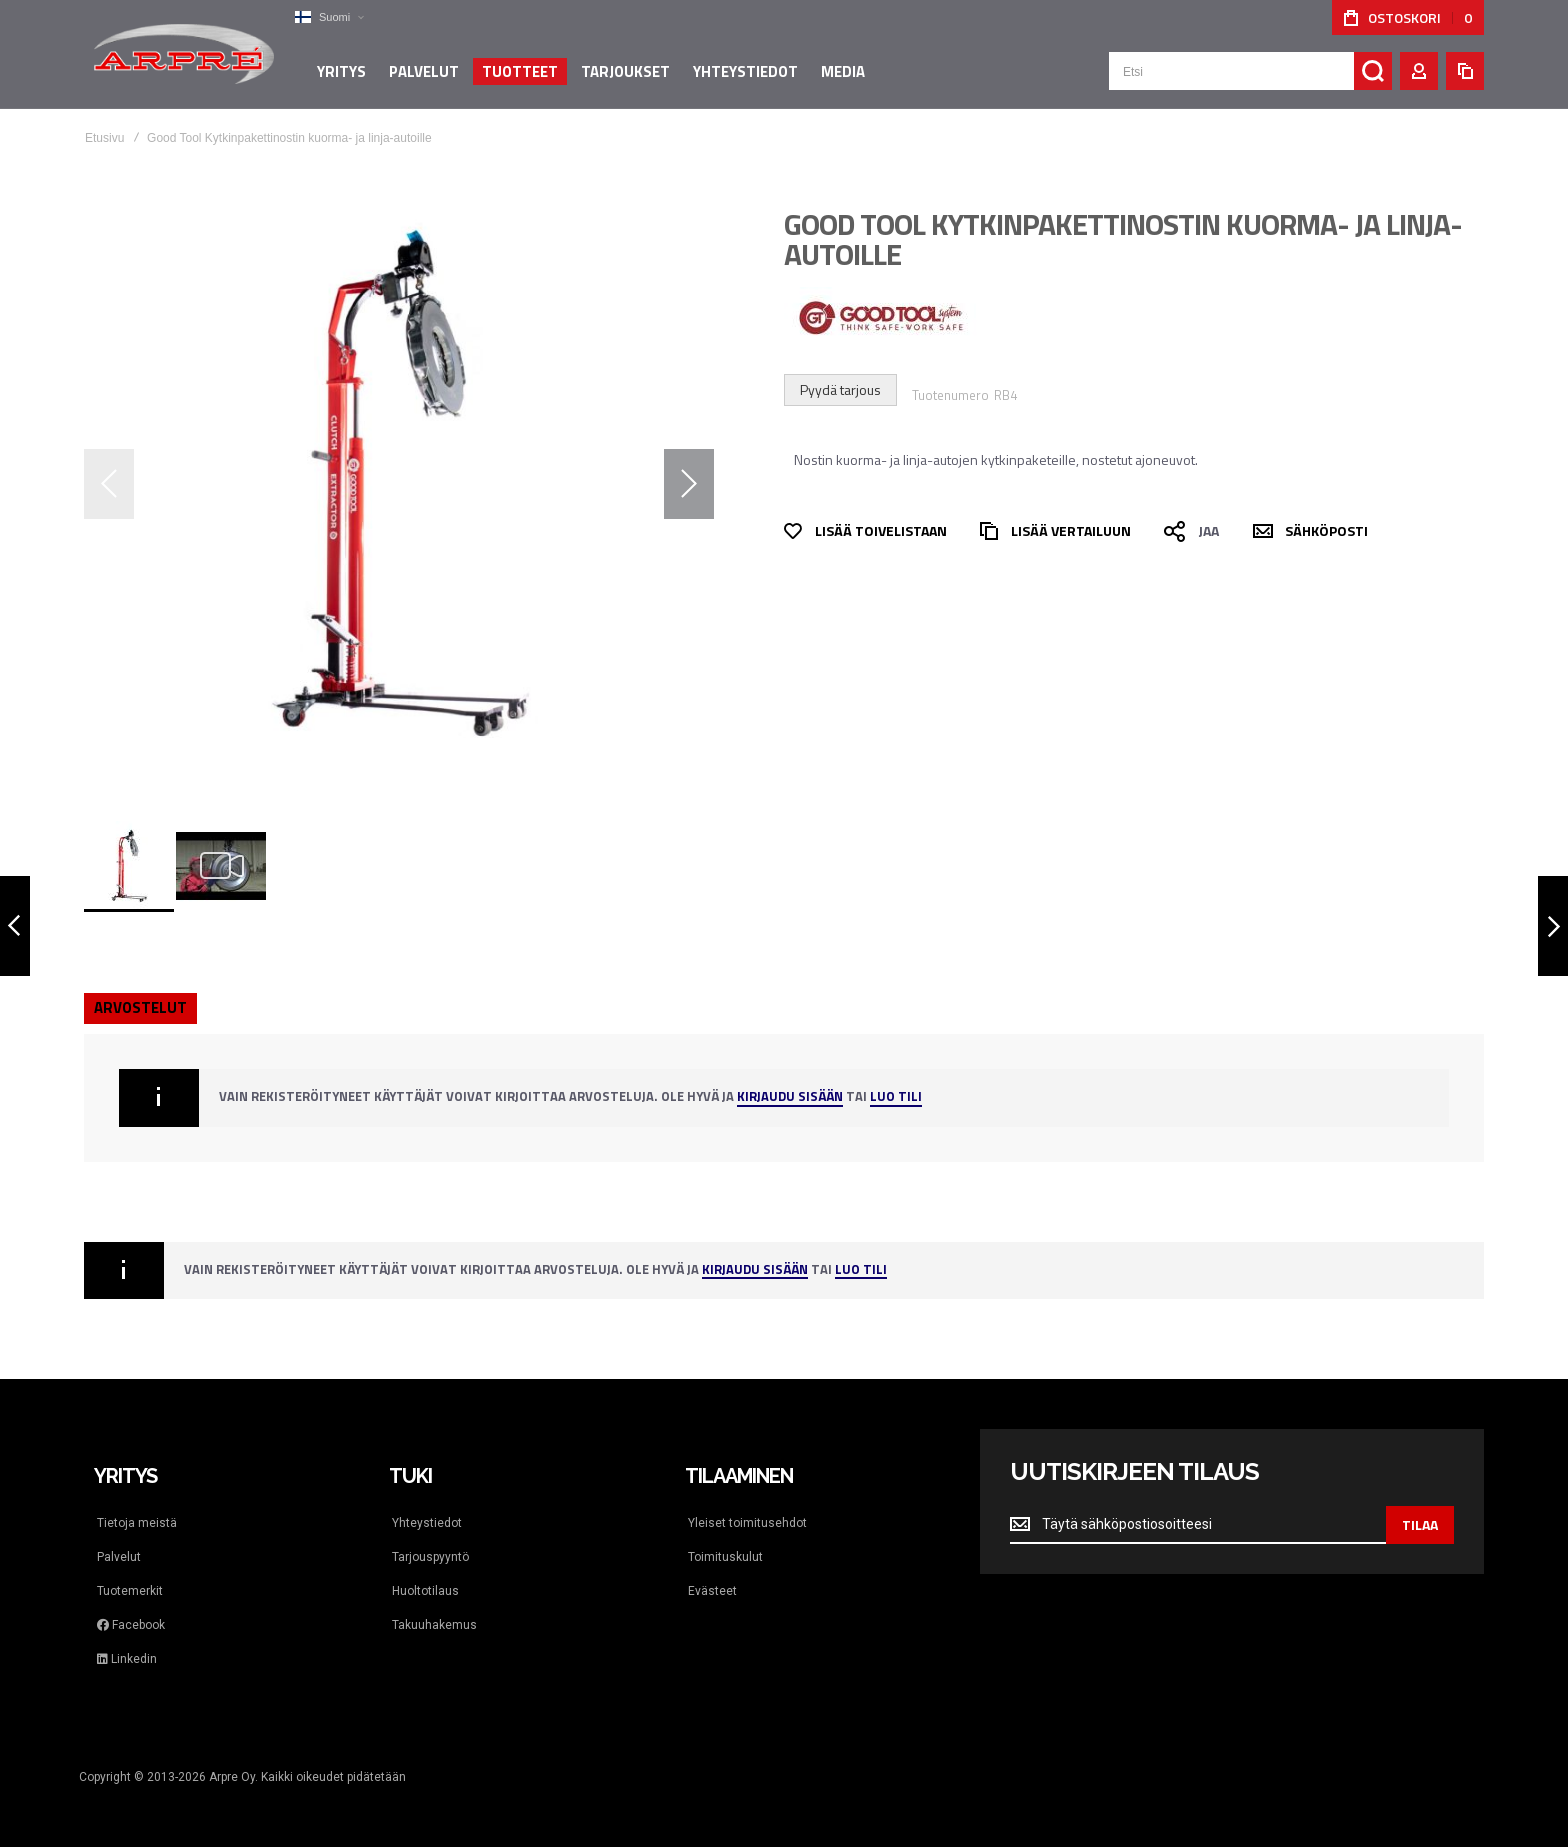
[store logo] (184, 54)
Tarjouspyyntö (430, 1557)
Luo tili (896, 1097)
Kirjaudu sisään (790, 1097)
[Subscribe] (1420, 1525)
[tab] (140, 1008)
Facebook (131, 1625)
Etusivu (104, 138)
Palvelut (119, 1557)
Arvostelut (140, 1007)
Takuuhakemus (434, 1625)
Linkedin (127, 1659)
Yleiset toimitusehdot (747, 1523)
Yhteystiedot (427, 1523)
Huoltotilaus (425, 1591)
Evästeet (712, 1591)
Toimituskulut (725, 1557)
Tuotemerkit (130, 1591)
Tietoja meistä (137, 1523)
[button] (329, 17)
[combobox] (1250, 72)
